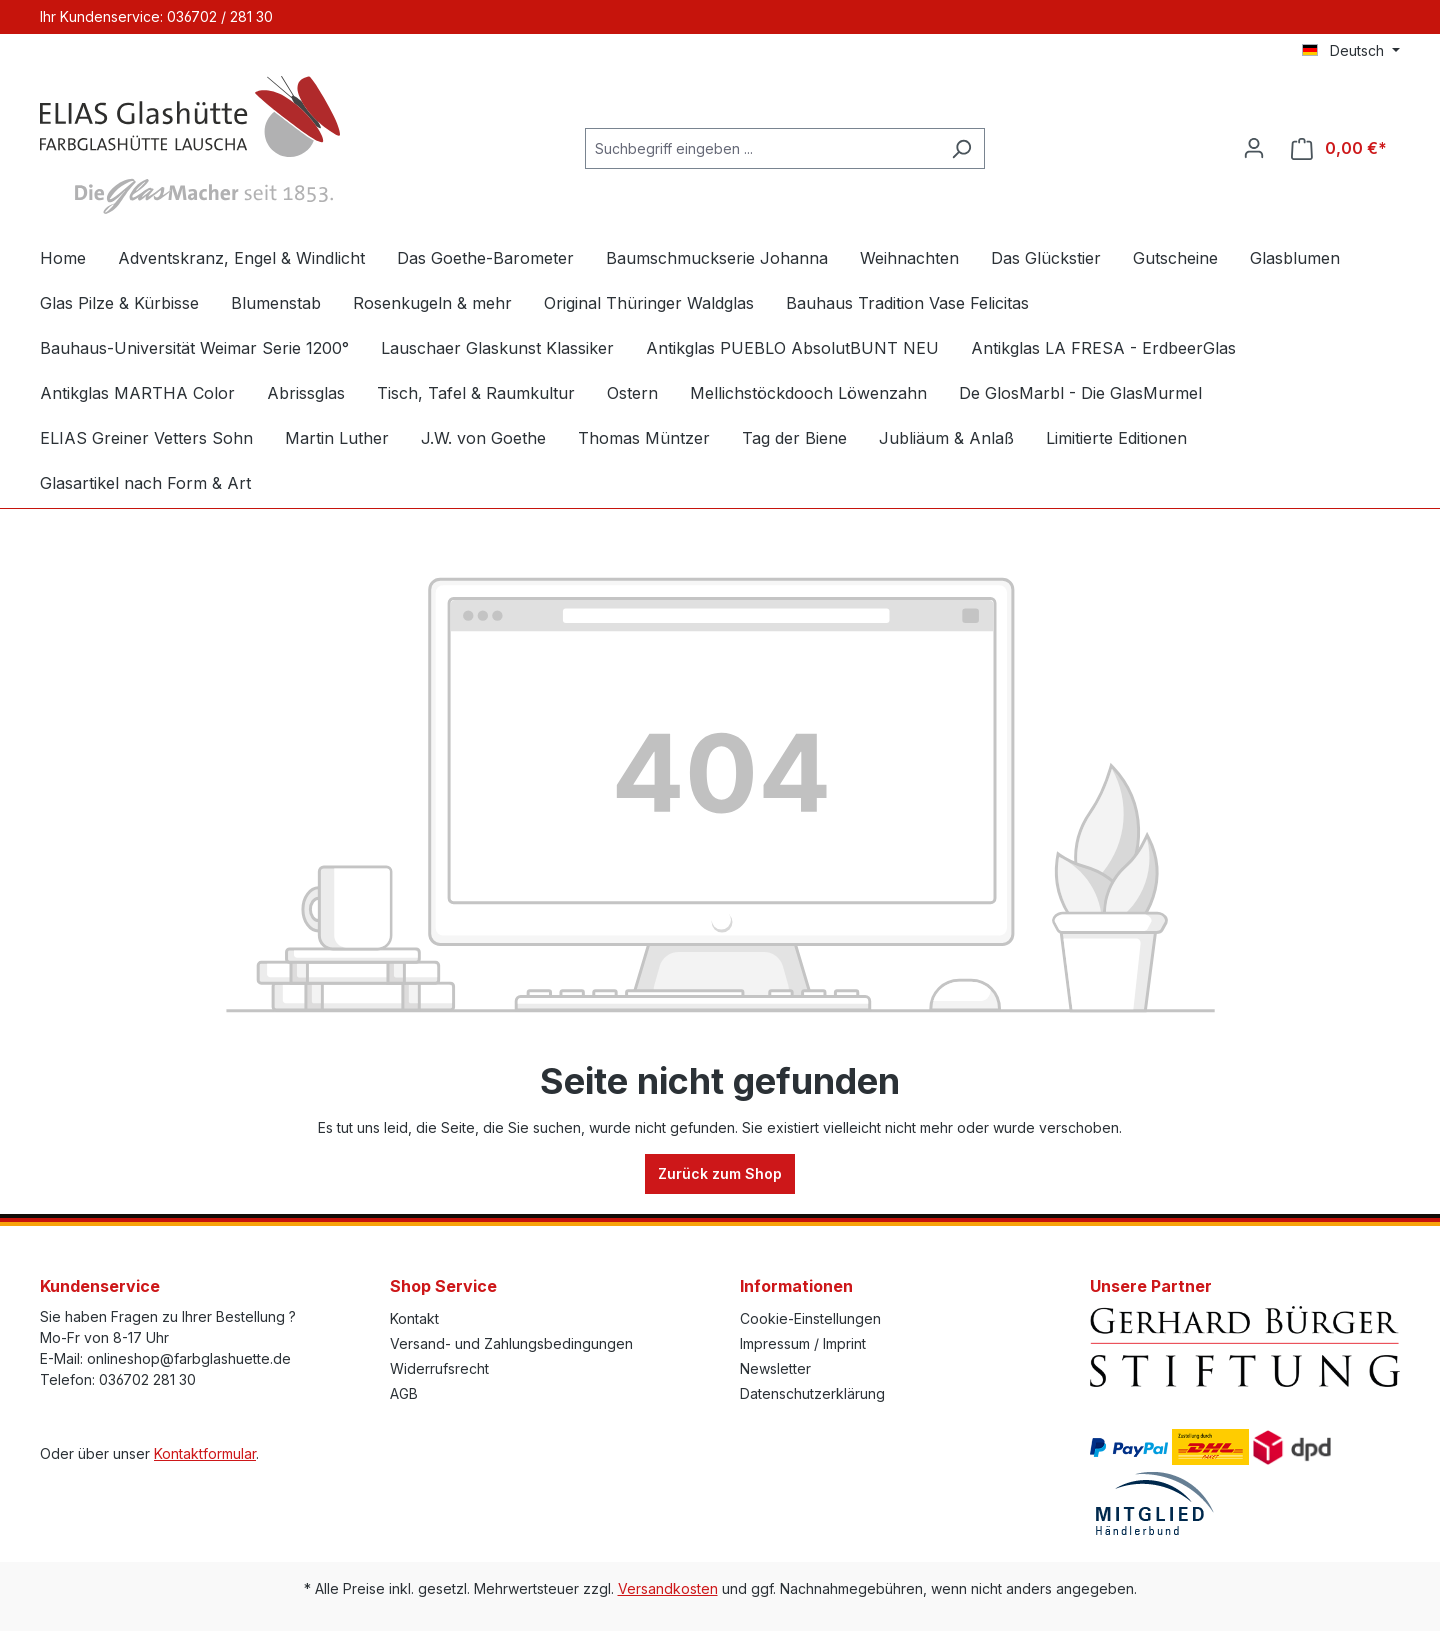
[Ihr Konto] (1254, 148)
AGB (404, 1393)
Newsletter (775, 1368)
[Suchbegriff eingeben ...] (762, 148)
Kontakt (414, 1318)
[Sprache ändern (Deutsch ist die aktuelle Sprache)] (1351, 51)
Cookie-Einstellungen (810, 1318)
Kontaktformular (205, 1453)
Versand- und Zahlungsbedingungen (511, 1343)
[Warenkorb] (1339, 148)
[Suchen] (961, 148)
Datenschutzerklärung (812, 1393)
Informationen (796, 1286)
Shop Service (443, 1286)
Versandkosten (668, 1588)
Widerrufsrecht (439, 1368)
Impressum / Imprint (803, 1343)
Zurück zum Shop (720, 1173)
